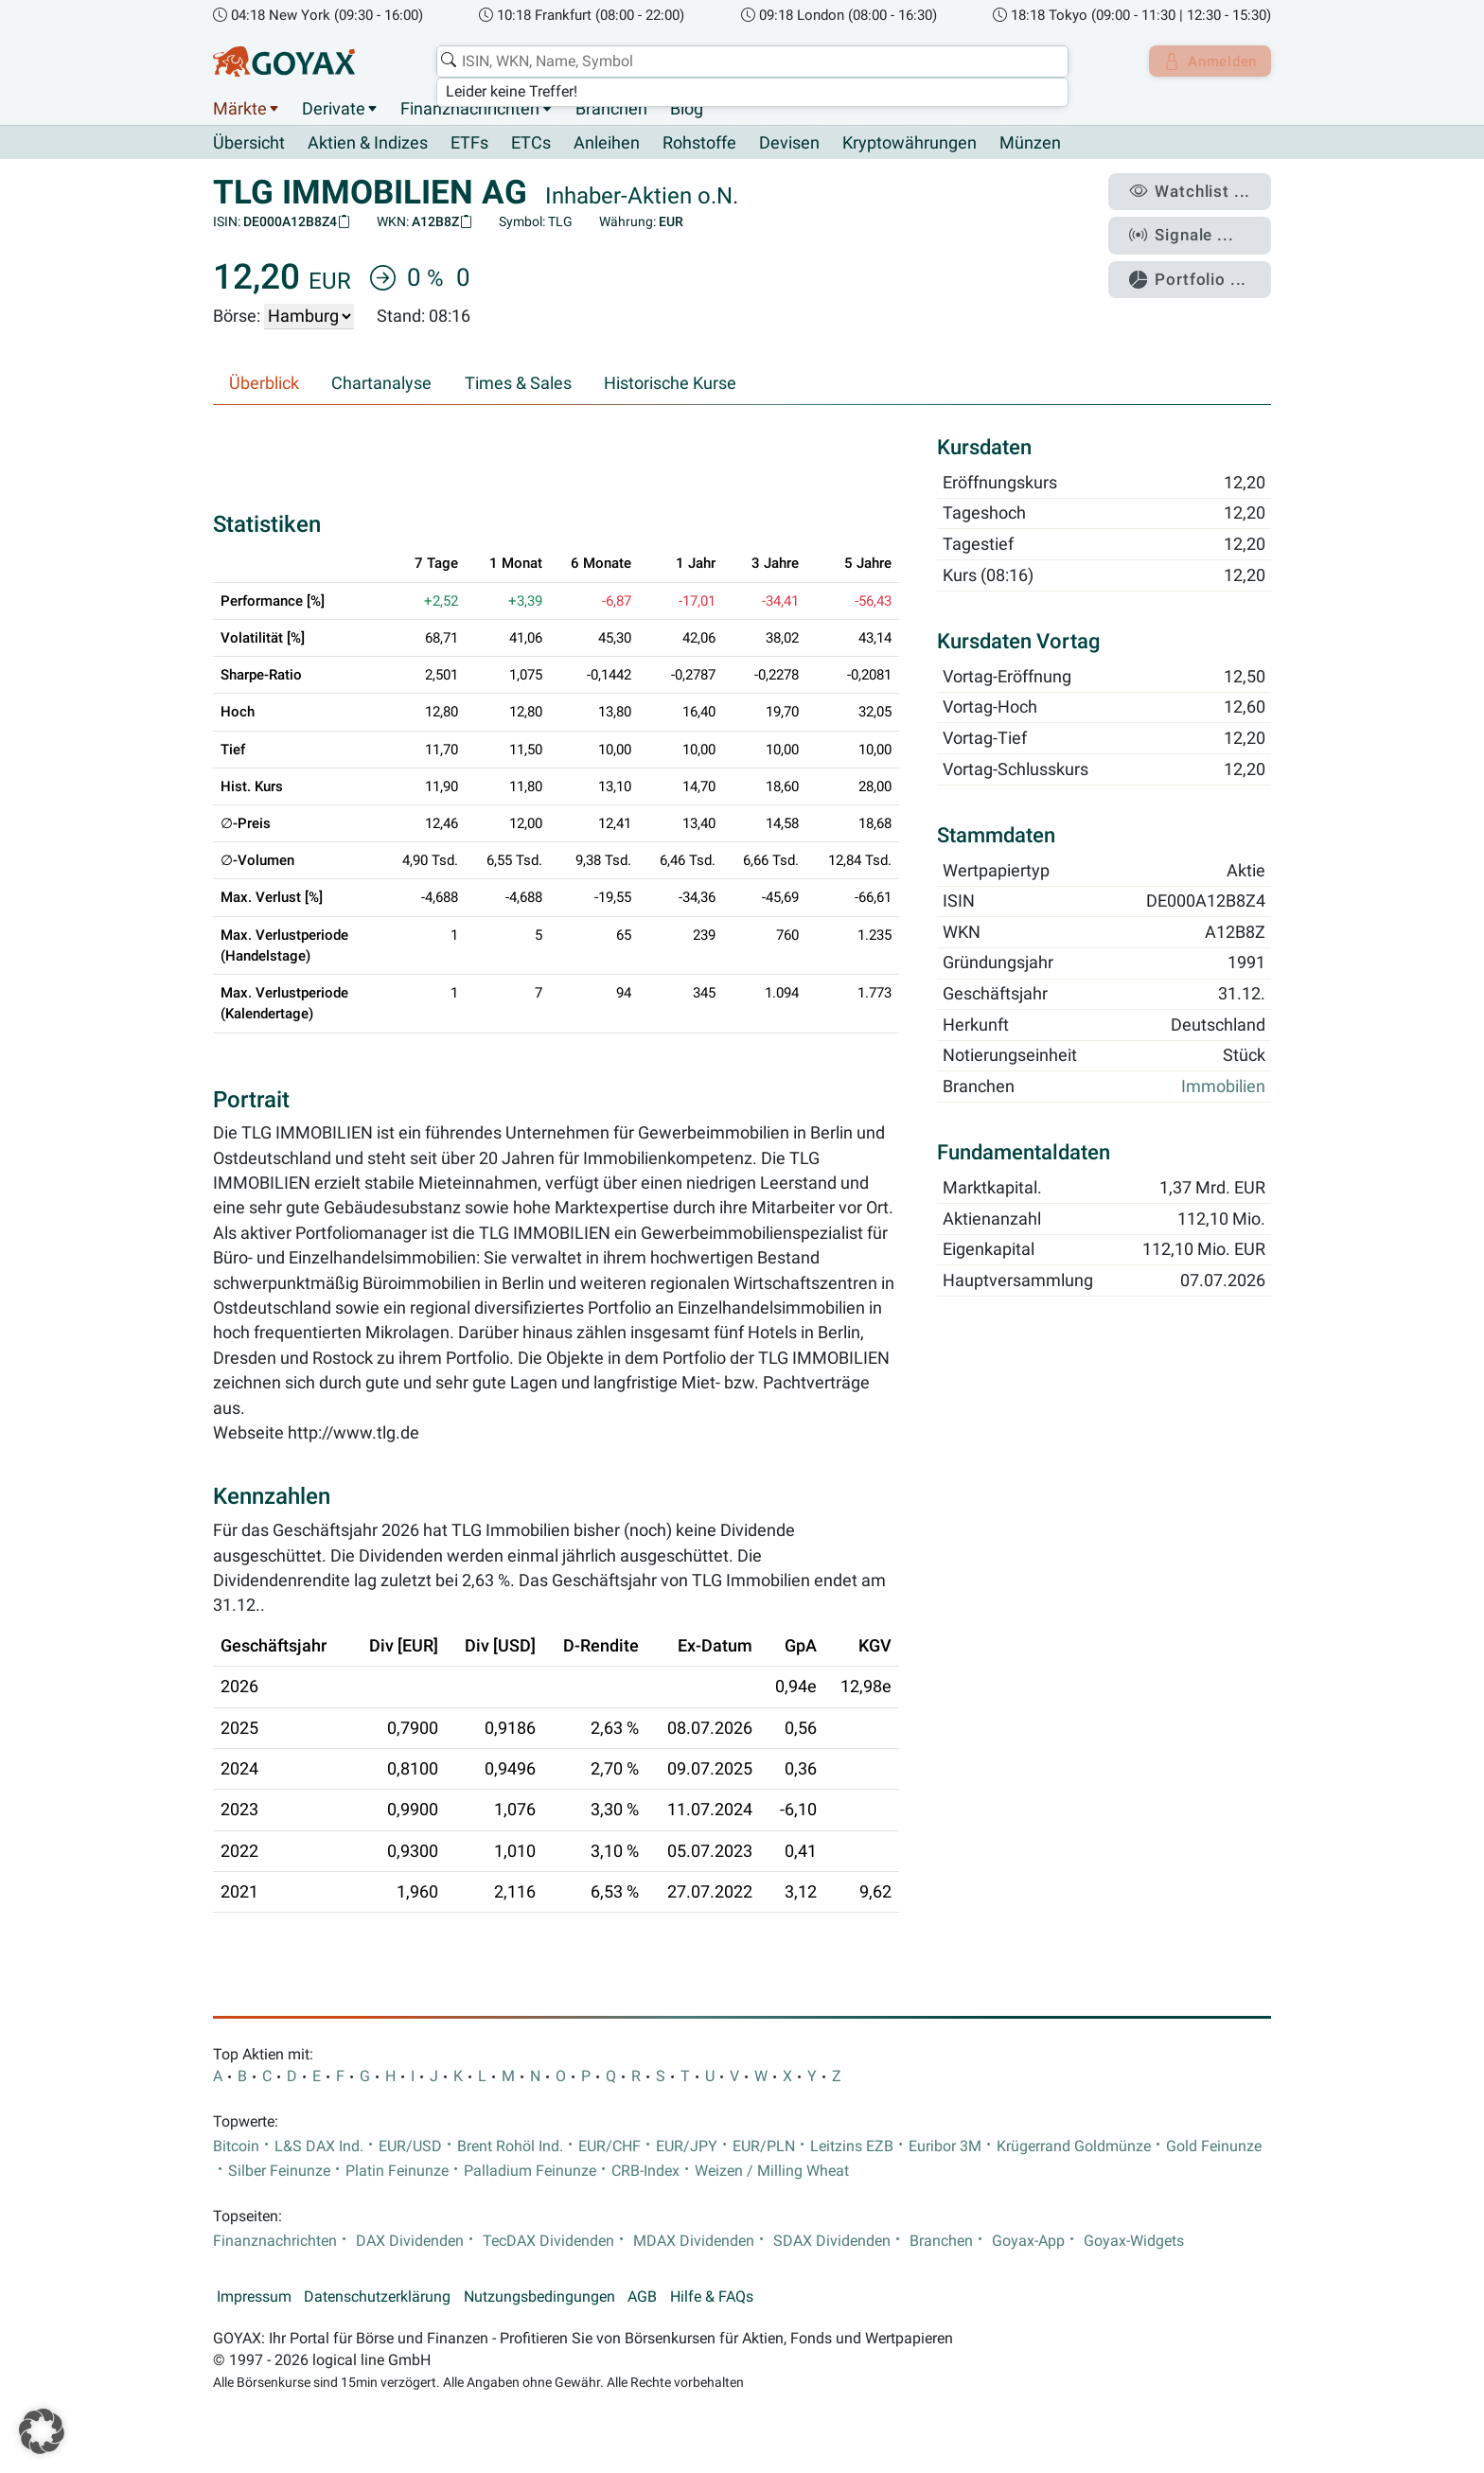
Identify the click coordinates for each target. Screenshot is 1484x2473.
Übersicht (249, 142)
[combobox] (748, 61)
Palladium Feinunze (530, 2172)
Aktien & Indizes (368, 143)
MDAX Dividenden (693, 2242)
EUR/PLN (764, 2146)
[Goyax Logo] (284, 61)
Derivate (333, 108)
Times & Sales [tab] (518, 384)
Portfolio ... (1195, 269)
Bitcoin (236, 2146)
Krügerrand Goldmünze (1074, 2146)
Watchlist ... (1197, 190)
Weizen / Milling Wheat (772, 2172)
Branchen (611, 108)
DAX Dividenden (410, 2242)
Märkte (240, 108)
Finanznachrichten (469, 108)
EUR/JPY (686, 2146)
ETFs (469, 143)
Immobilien (1223, 1087)
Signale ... (1190, 230)
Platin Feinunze (397, 2172)
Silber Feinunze (279, 2172)
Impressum (254, 2297)
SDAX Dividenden (832, 2242)
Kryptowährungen (909, 143)
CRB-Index (645, 2172)
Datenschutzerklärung (377, 2297)
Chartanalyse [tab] (381, 384)
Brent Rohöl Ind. (510, 2146)
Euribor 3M (945, 2146)
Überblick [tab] (264, 384)
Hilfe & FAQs (711, 2297)
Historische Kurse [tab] (670, 384)
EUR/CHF (609, 2146)
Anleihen (607, 143)
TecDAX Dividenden (548, 2242)
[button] (41, 2431)
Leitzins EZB (851, 2146)
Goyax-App (1028, 2242)
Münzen (1030, 143)
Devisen (789, 143)
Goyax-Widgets (1134, 2242)
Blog (686, 108)
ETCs (531, 143)
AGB (642, 2297)
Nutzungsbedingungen (539, 2297)
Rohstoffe (699, 143)
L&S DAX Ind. (318, 2146)
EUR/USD (410, 2146)
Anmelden (1206, 61)
